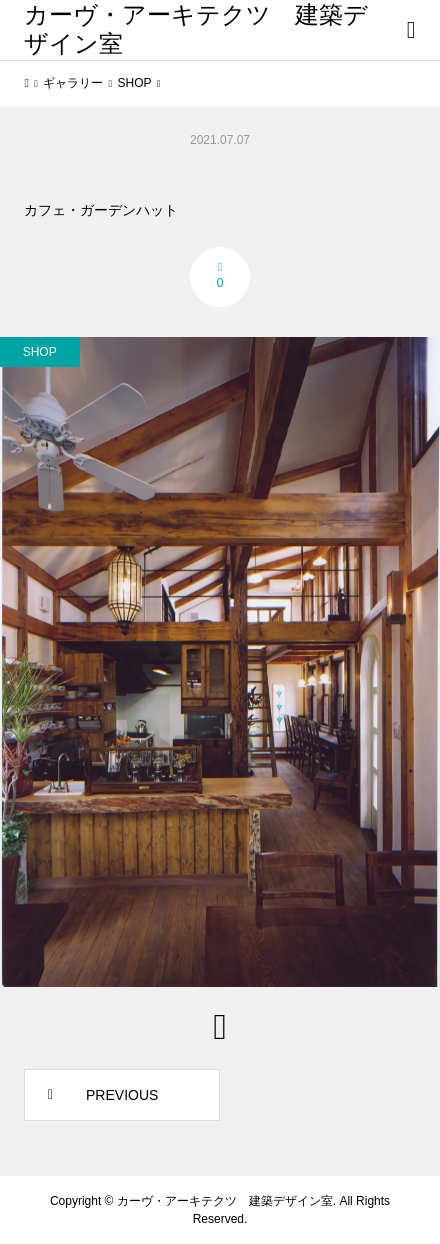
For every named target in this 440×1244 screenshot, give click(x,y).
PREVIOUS (122, 1095)
